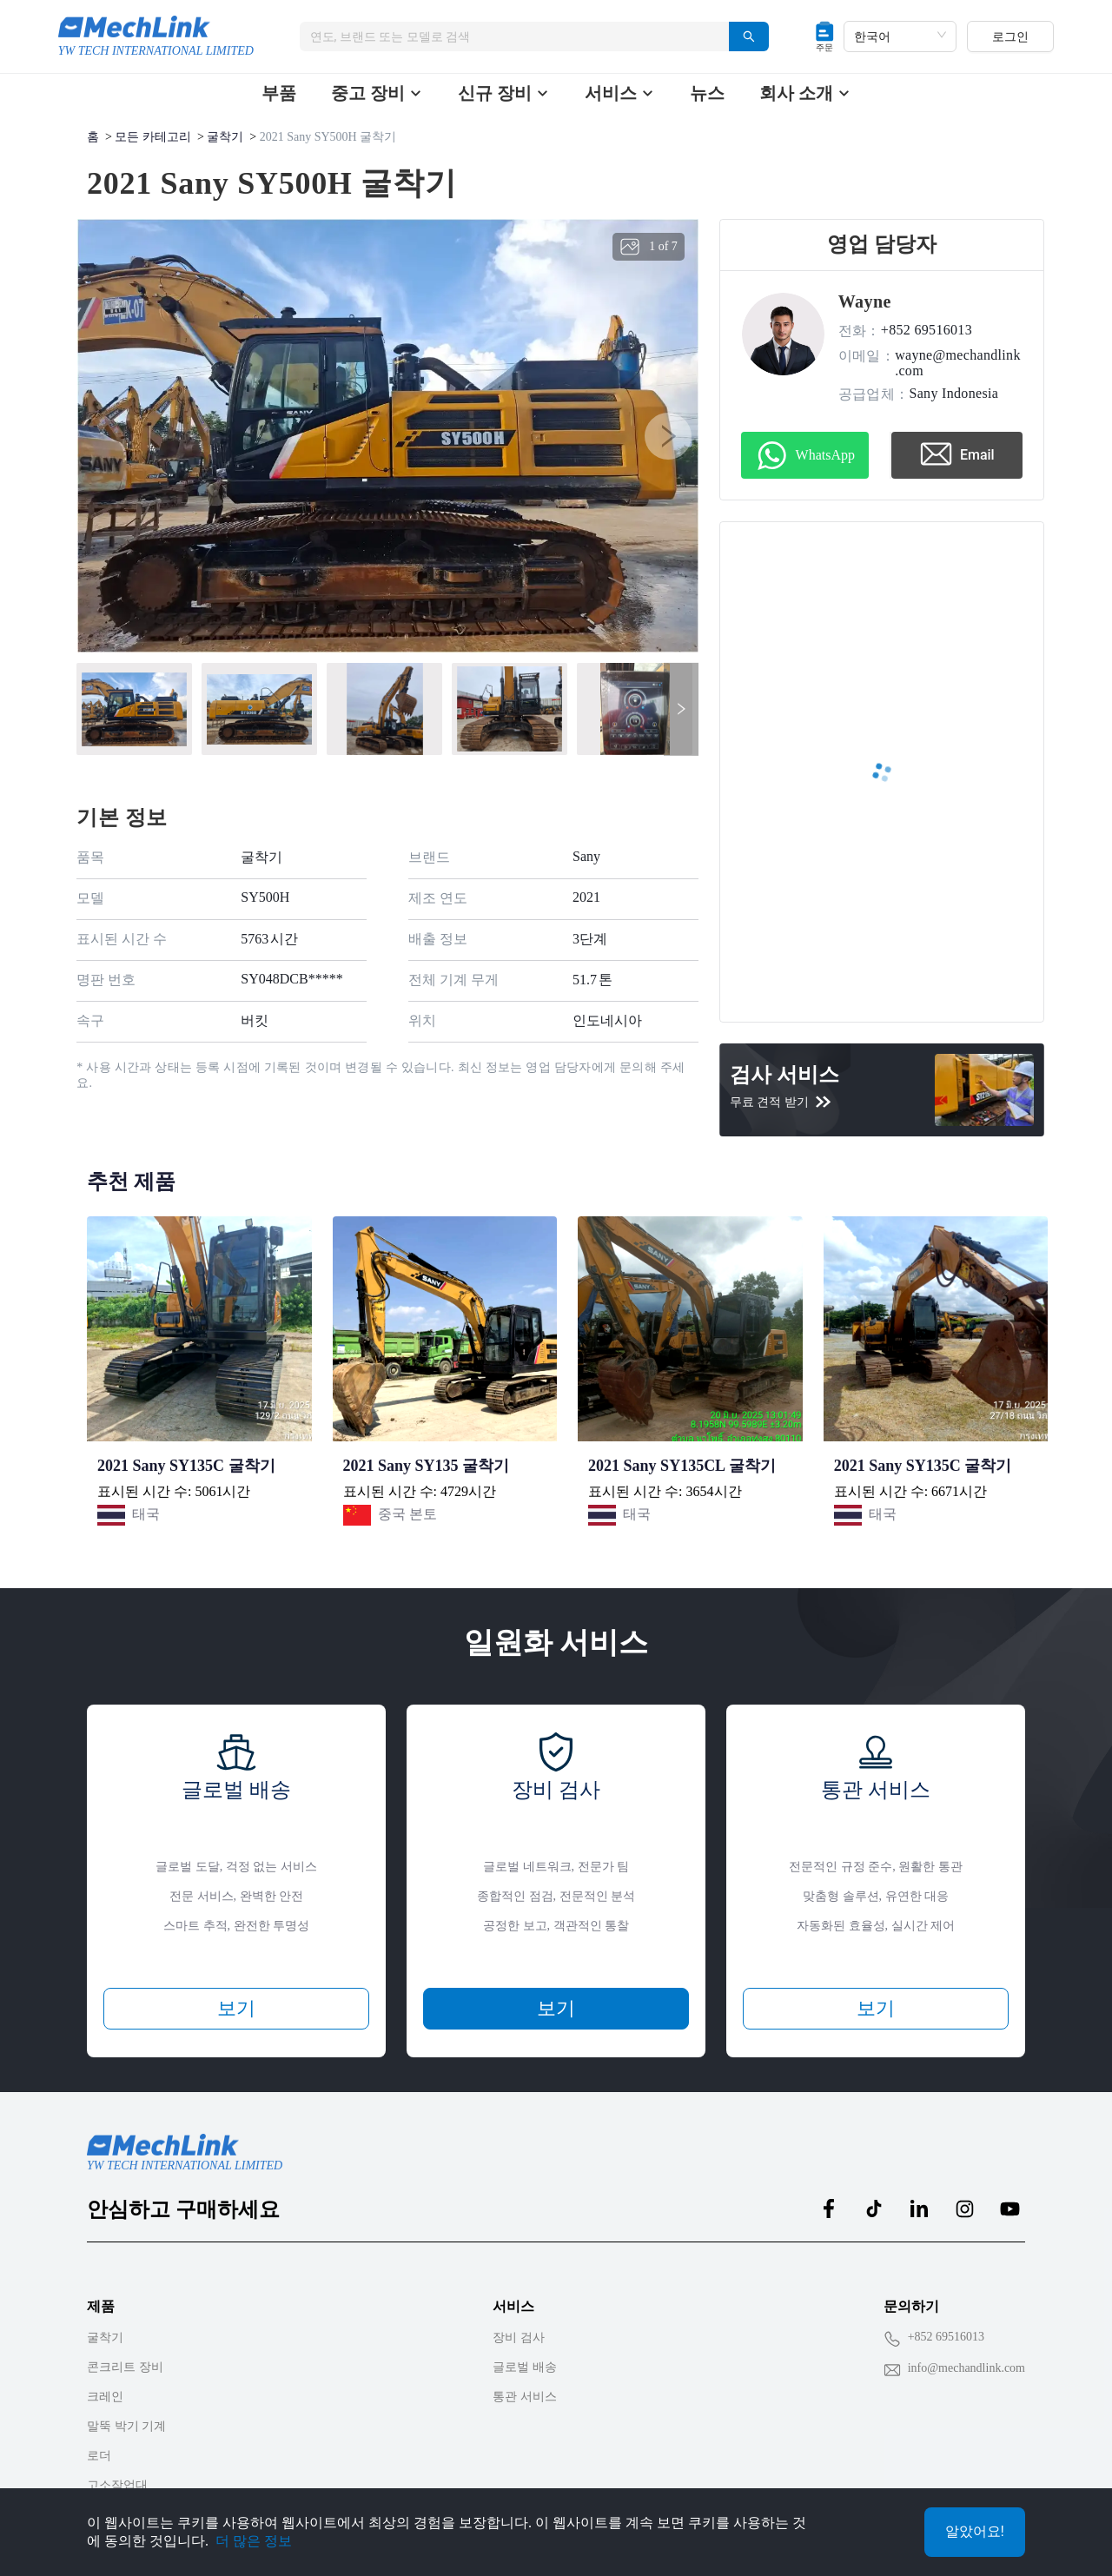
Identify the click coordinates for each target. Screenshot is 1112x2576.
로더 (99, 2455)
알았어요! (974, 2531)
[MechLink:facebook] (828, 2208)
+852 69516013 (946, 2336)
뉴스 (707, 93)
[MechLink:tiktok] (874, 2208)
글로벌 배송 (525, 2367)
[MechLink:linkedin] (919, 2208)
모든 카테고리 (153, 136)
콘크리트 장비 (125, 2367)
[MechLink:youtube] (1009, 2208)
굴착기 (225, 136)
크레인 (105, 2396)
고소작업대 (117, 2485)
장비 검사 (519, 2337)
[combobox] (507, 36)
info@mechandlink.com (966, 2367)
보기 (236, 2008)
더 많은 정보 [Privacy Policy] (253, 2540)
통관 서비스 (525, 2396)
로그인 (1010, 36)
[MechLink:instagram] (964, 2208)
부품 (278, 93)
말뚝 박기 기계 (126, 2426)
